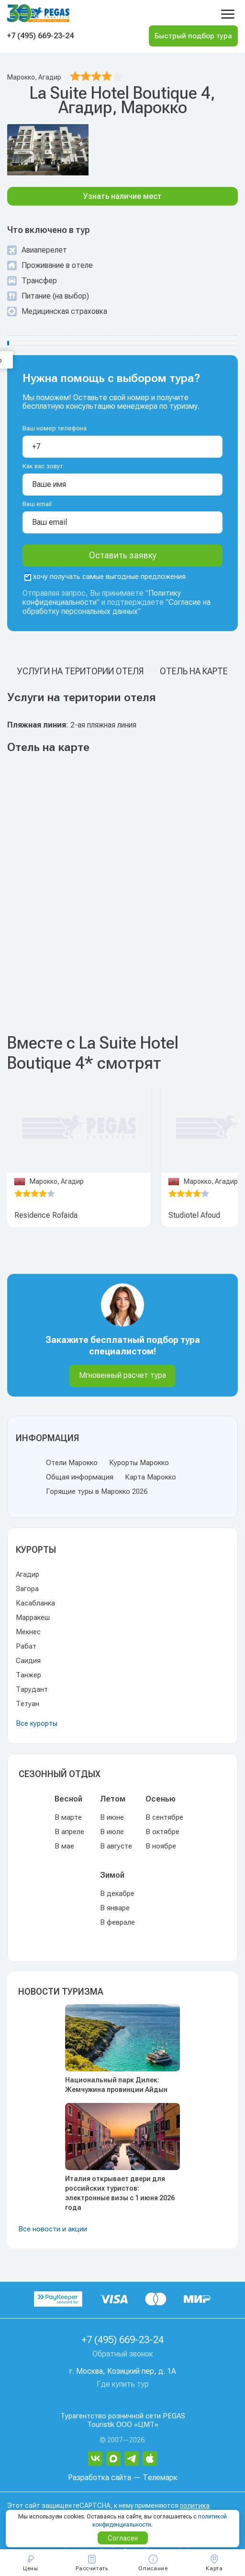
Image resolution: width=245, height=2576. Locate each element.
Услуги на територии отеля (80, 671)
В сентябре (164, 1817)
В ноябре (160, 1846)
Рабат (26, 1646)
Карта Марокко (150, 1477)
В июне (112, 1817)
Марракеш (33, 1617)
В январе (115, 1908)
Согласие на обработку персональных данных (116, 607)
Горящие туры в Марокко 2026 (96, 1491)
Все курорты (36, 1723)
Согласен (123, 2538)
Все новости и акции (52, 2229)
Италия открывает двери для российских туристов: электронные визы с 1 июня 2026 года (120, 2193)
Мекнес (28, 1632)
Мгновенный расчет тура (122, 1375)
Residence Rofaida (46, 1215)
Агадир (27, 1574)
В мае (64, 1846)
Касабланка (35, 1603)
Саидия (28, 1660)
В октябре (162, 1831)
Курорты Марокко (139, 1462)
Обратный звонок (122, 2353)
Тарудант (32, 1689)
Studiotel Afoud (194, 1215)
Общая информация (79, 1477)
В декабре (117, 1893)
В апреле (69, 1831)
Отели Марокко (72, 1462)
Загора (27, 1588)
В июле (112, 1831)
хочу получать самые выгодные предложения (105, 576)
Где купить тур (123, 2384)
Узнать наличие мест (122, 196)
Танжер (28, 1675)
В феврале (117, 1922)
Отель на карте (194, 671)
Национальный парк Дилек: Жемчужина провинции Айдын (116, 2084)
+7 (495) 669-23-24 (40, 35)
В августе (116, 1846)
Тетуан (27, 1703)
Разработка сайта (99, 2477)
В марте (68, 1817)
